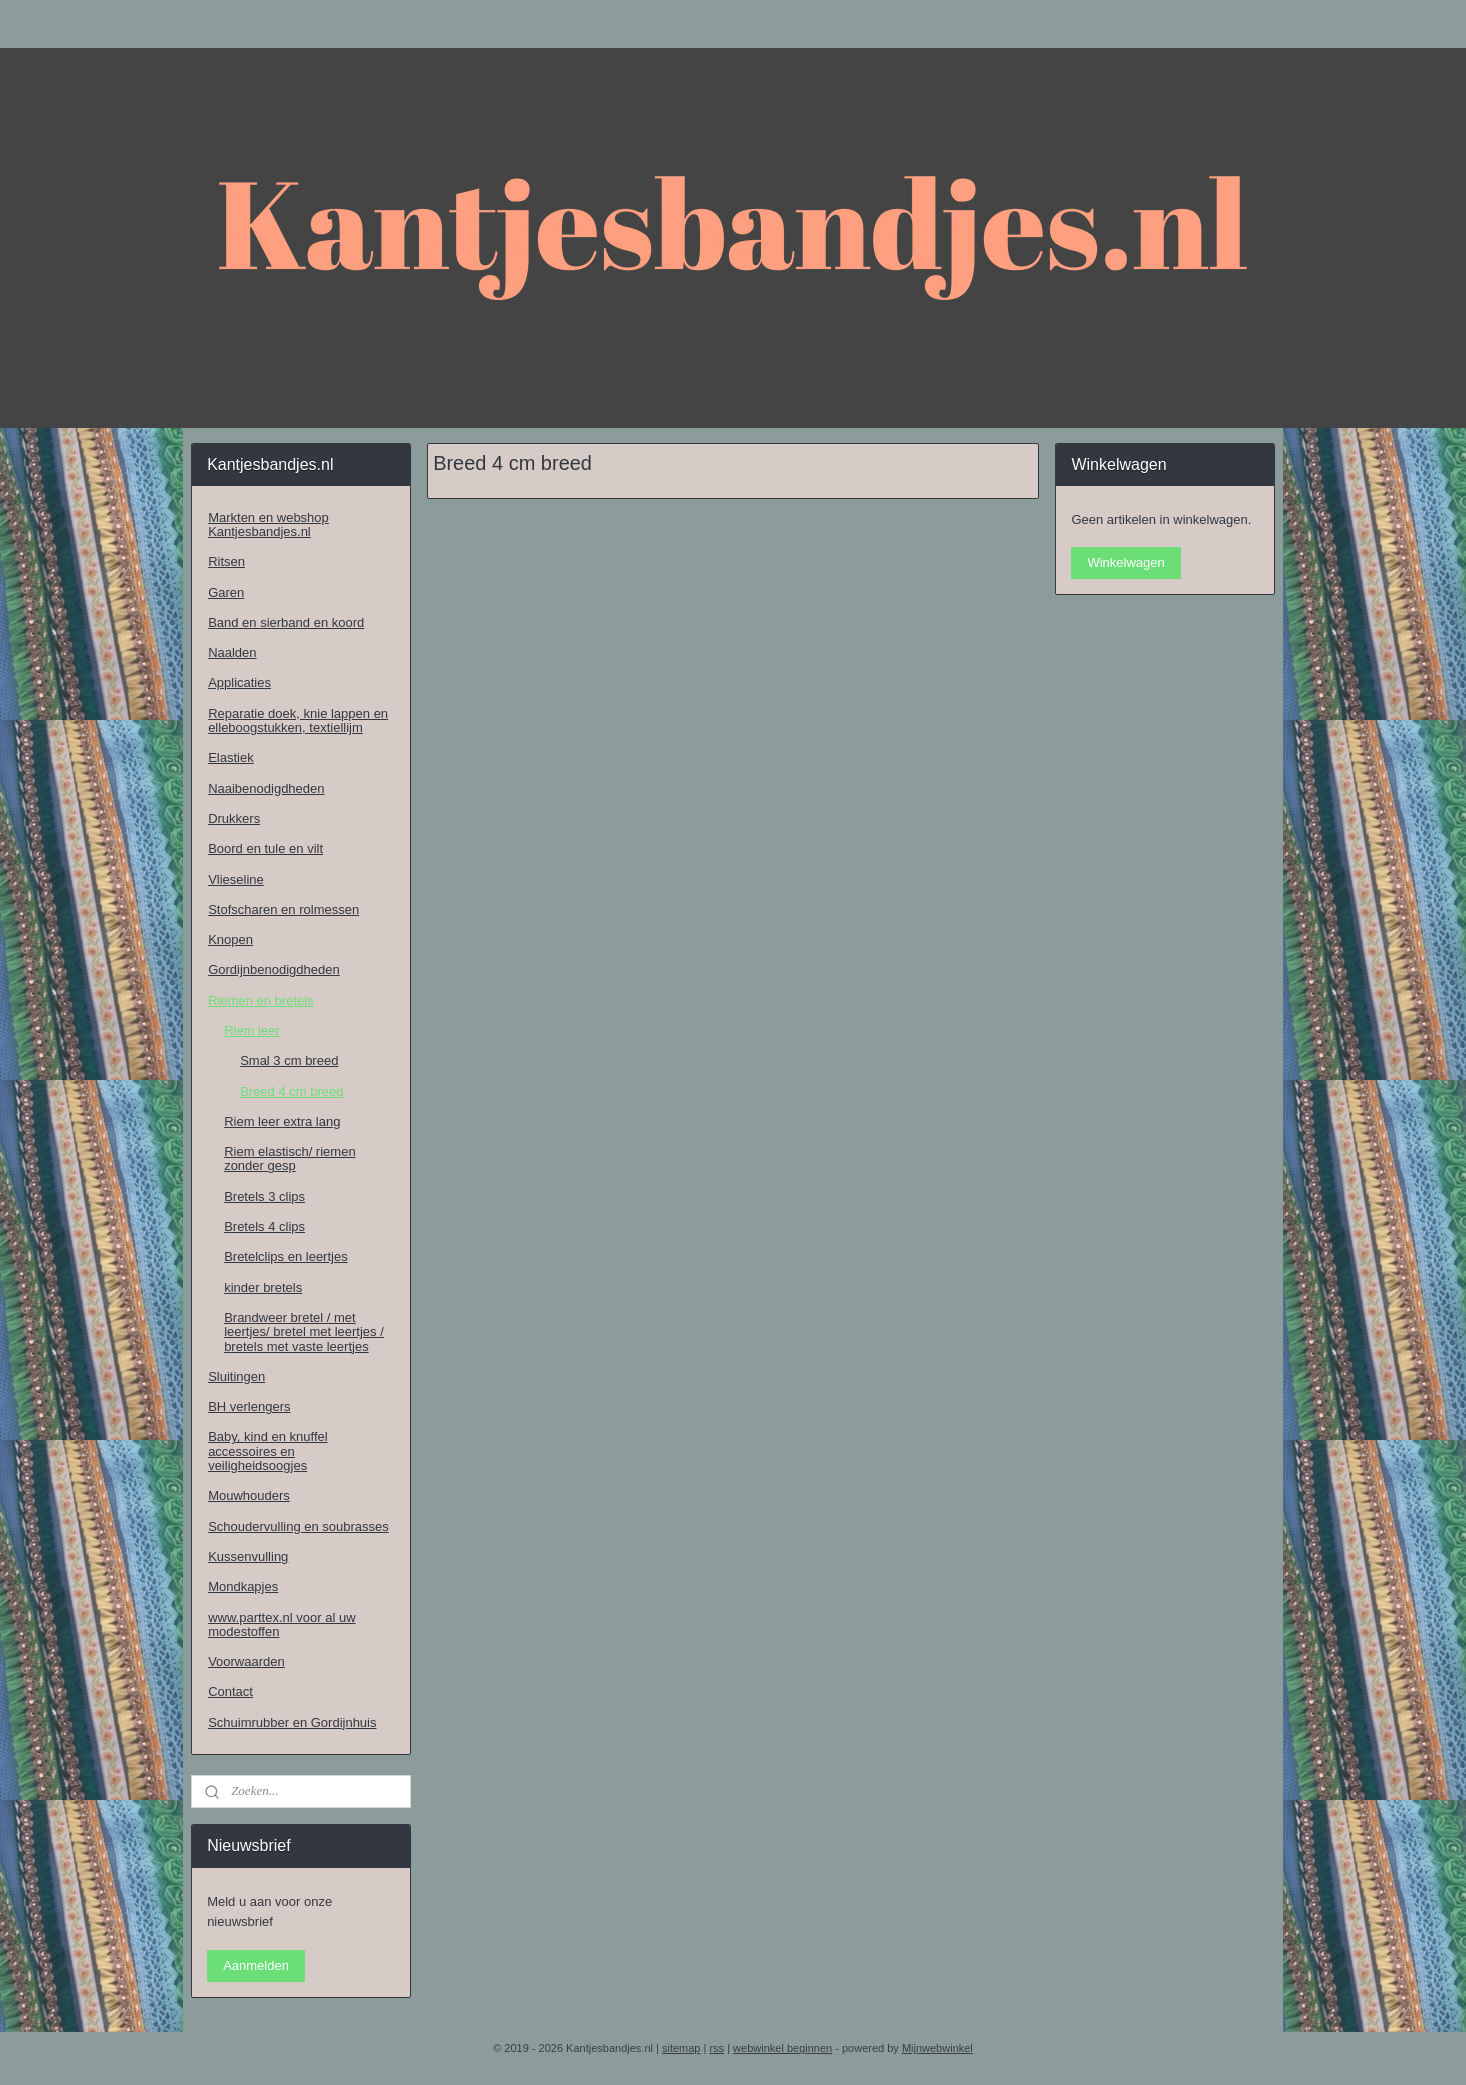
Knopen (230, 939)
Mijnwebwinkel (937, 2048)
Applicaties (239, 682)
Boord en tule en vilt (265, 848)
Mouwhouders (249, 1495)
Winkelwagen (1125, 562)
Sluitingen (236, 1376)
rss (716, 2048)
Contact (230, 1691)
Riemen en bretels (261, 1000)
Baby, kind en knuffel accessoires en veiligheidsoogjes (268, 1451)
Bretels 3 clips (264, 1196)
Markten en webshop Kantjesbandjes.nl (268, 524)
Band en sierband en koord (286, 622)
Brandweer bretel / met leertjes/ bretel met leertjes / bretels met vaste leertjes (304, 1332)
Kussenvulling (248, 1556)
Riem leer (252, 1030)
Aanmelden (256, 1965)
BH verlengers (249, 1406)
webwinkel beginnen (782, 2048)
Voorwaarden (246, 1661)
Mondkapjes (243, 1586)
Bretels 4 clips (264, 1226)
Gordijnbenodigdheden (274, 969)
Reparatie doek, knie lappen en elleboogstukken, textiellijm (298, 720)
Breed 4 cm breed (291, 1091)
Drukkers (234, 818)
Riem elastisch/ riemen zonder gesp (290, 1158)
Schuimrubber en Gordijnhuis (292, 1722)
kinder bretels (263, 1287)
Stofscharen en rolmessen (283, 909)
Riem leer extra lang (282, 1121)
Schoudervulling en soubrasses (298, 1526)
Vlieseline (236, 879)
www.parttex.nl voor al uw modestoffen (281, 1624)
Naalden (232, 652)
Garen (226, 592)
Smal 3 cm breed (289, 1060)
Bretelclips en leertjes (286, 1256)
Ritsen (226, 561)
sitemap (681, 2048)
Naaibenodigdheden (266, 788)
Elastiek (231, 757)
